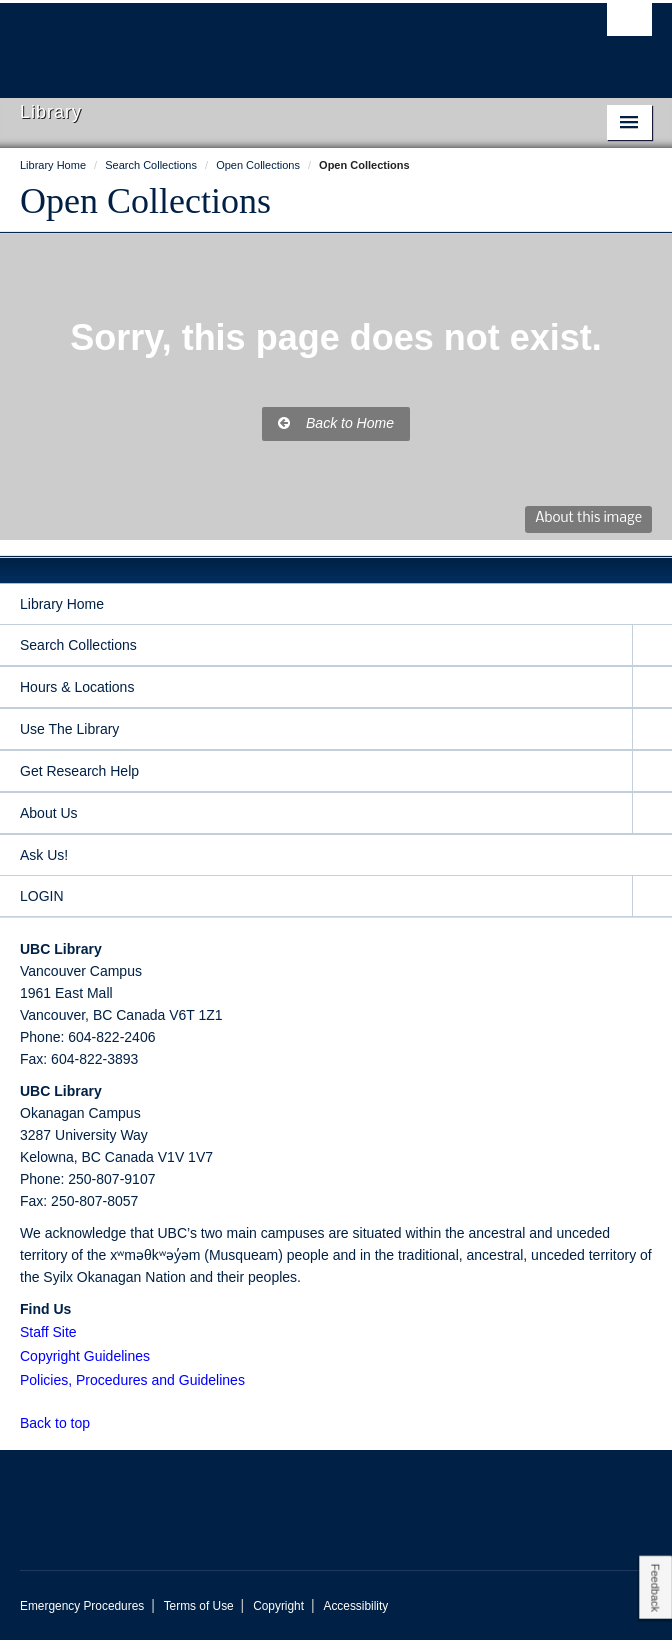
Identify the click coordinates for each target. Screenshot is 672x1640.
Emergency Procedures (82, 1606)
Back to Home (336, 423)
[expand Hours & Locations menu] (652, 687)
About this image (588, 518)
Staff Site (48, 1332)
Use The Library (69, 729)
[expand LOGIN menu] (652, 896)
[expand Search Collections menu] (652, 645)
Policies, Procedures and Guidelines (132, 1380)
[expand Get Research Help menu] (652, 771)
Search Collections (78, 645)
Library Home (62, 604)
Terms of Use (199, 1606)
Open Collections (145, 201)
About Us (49, 813)
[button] (101, 1422)
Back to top (64, 1423)
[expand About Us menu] (652, 813)
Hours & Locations (77, 687)
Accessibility (355, 1606)
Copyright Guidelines (85, 1356)
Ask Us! (44, 855)
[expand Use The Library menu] (652, 729)
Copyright (278, 1606)
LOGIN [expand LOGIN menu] (42, 896)
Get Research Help (79, 771)
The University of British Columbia (241, 41)
